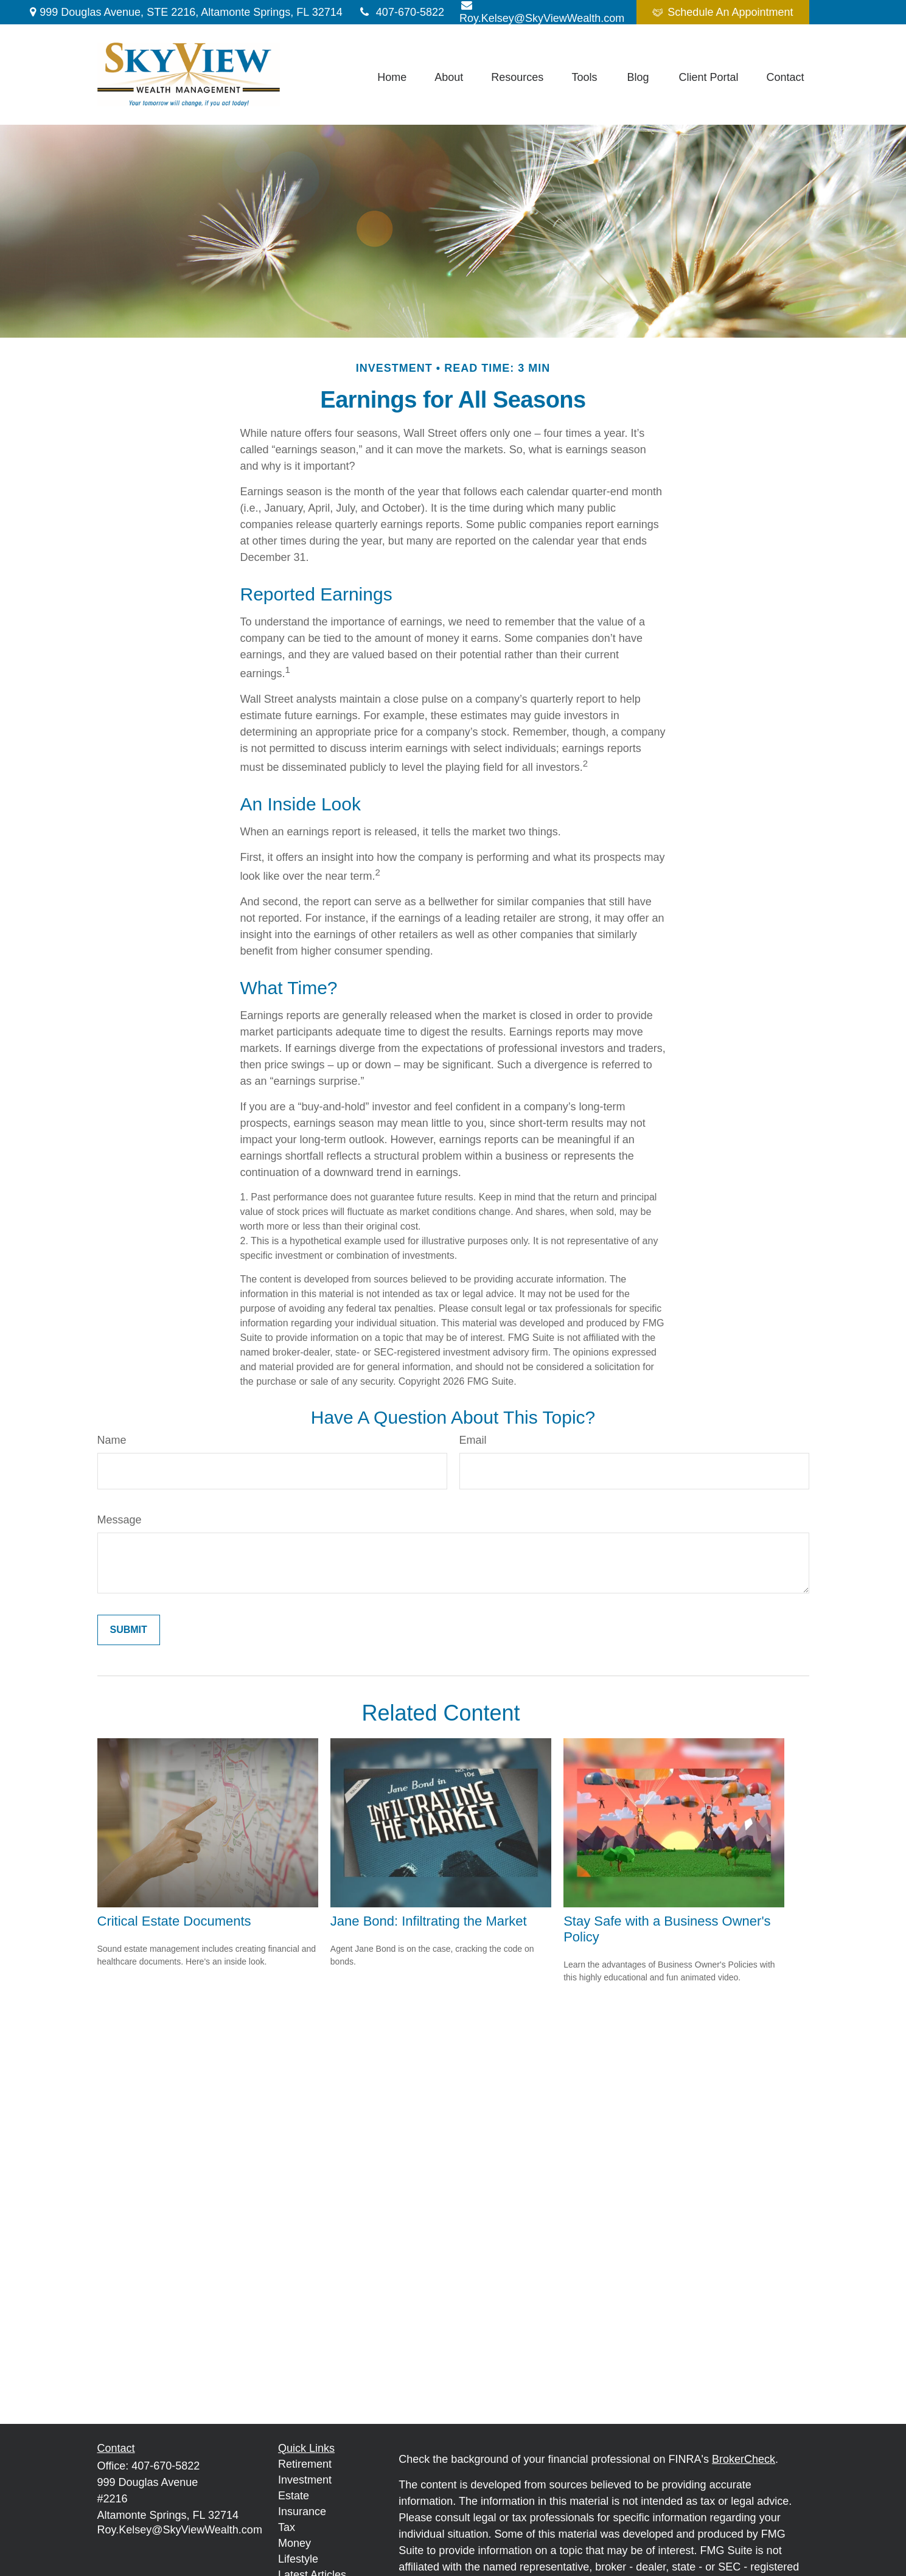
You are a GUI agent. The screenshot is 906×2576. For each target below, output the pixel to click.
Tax (286, 2527)
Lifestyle (298, 2559)
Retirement (305, 2464)
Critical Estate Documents (174, 1921)
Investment (305, 2480)
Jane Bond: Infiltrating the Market (428, 1921)
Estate (293, 2496)
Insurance (302, 2511)
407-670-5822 (401, 12)
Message (119, 1520)
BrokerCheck (743, 2459)
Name (112, 1440)
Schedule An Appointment (722, 12)
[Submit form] (128, 1630)
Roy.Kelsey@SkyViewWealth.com (179, 2530)
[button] (391, 77)
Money (294, 2543)
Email (473, 1440)
